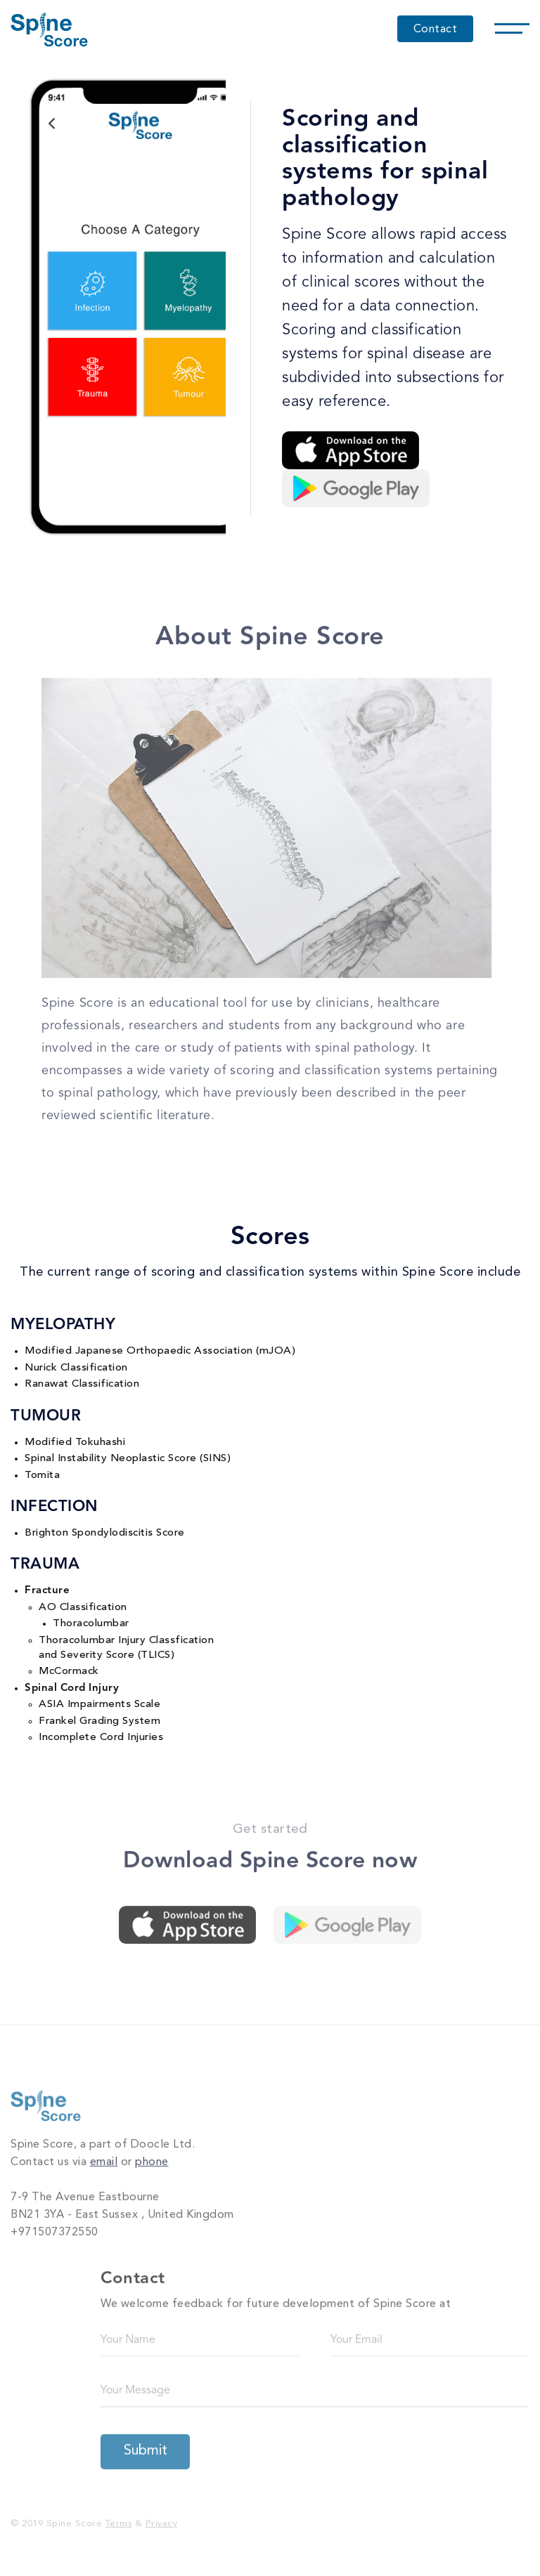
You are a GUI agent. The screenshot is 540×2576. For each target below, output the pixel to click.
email (104, 2158)
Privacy (162, 2519)
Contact (435, 29)
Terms (118, 2519)
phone (152, 2158)
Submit (145, 2447)
